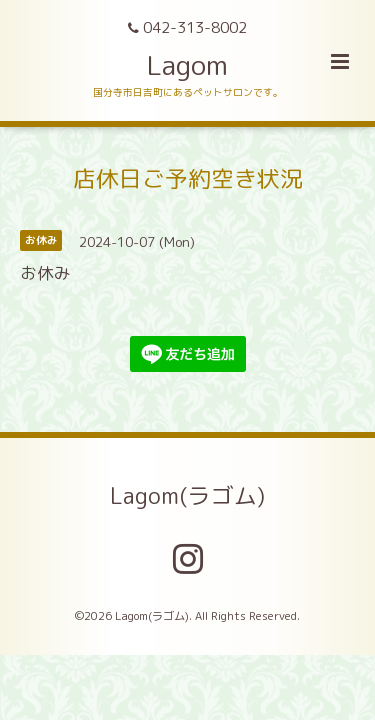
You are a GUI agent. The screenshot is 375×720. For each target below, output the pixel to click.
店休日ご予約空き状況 (188, 177)
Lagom (187, 65)
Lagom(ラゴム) (187, 495)
